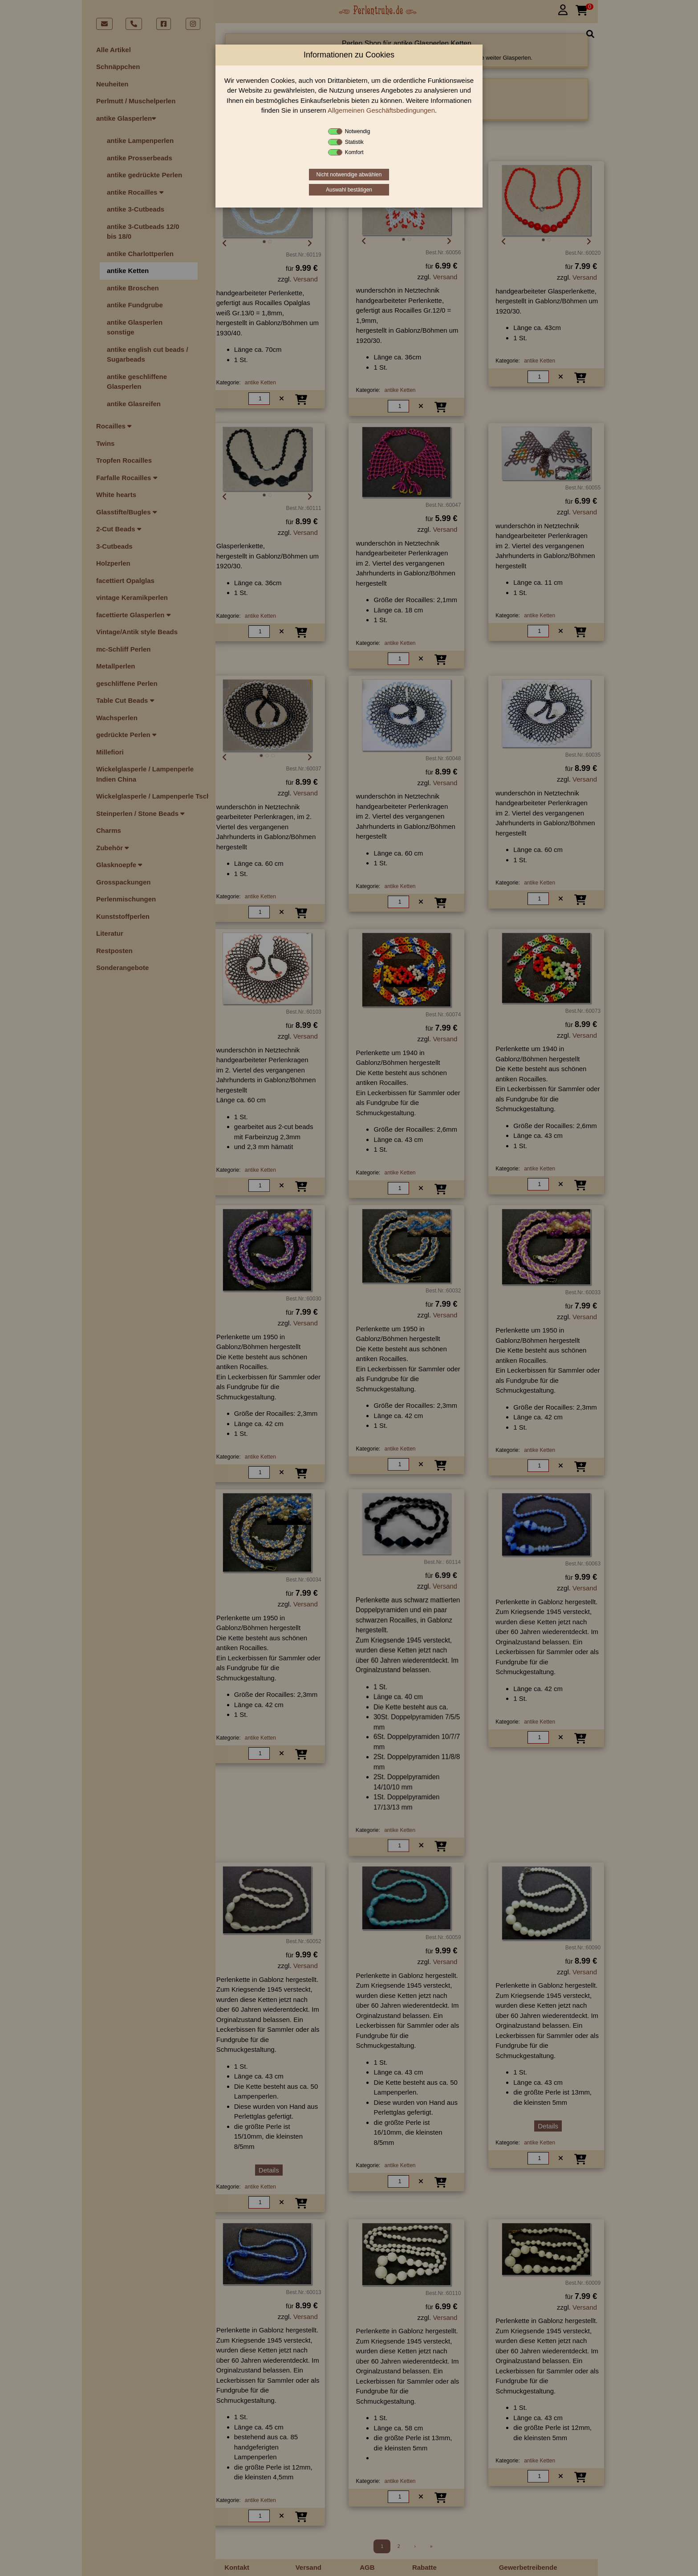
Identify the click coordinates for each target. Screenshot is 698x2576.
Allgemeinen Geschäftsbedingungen (381, 110)
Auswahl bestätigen (349, 190)
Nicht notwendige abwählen (349, 174)
